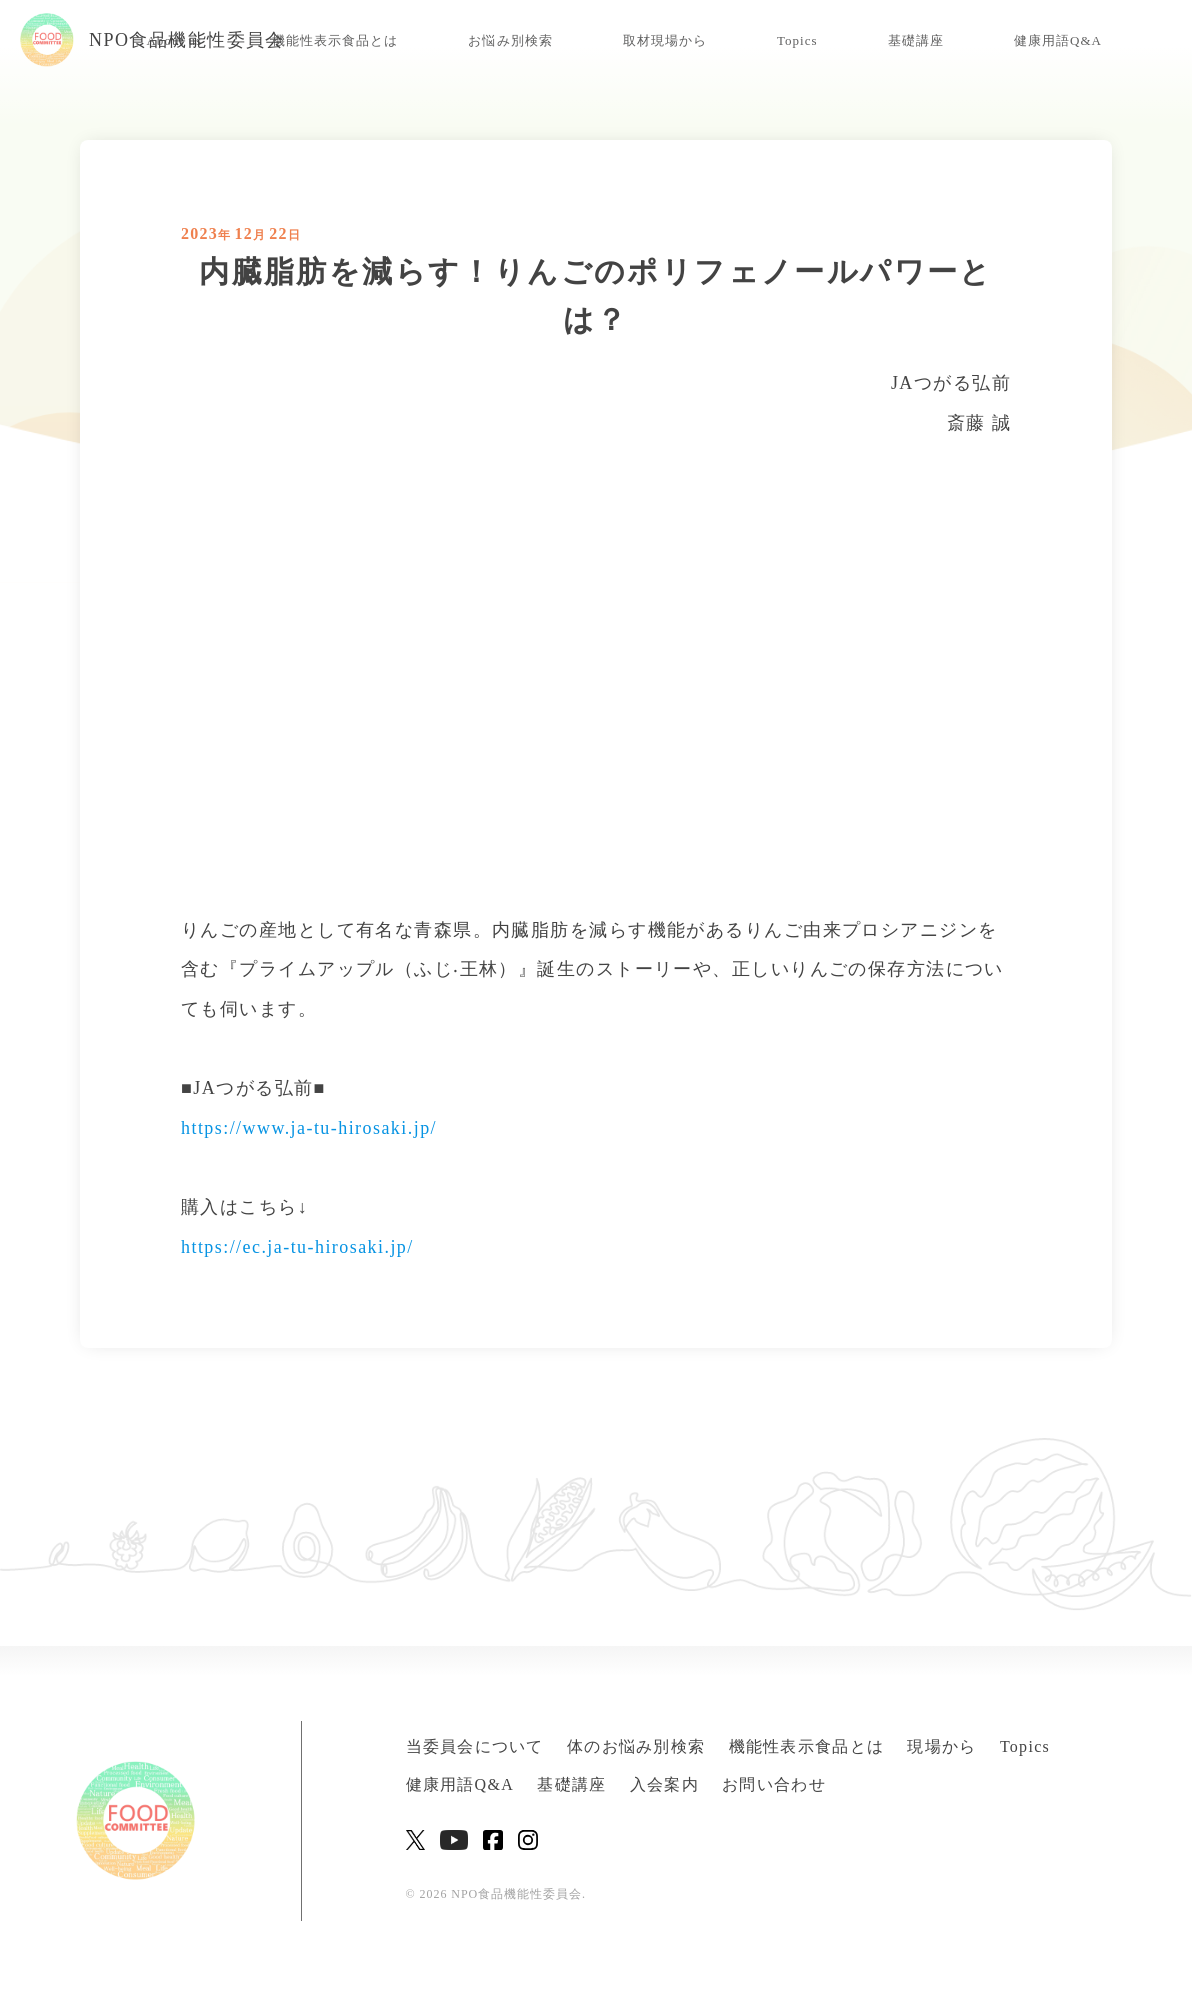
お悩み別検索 (510, 40)
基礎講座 (916, 40)
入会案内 (664, 1784)
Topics (797, 40)
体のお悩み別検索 (636, 1746)
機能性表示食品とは (335, 40)
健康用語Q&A (1058, 40)
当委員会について (475, 1746)
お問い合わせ (774, 1784)
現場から (941, 1746)
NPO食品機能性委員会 (152, 40)
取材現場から (665, 40)
